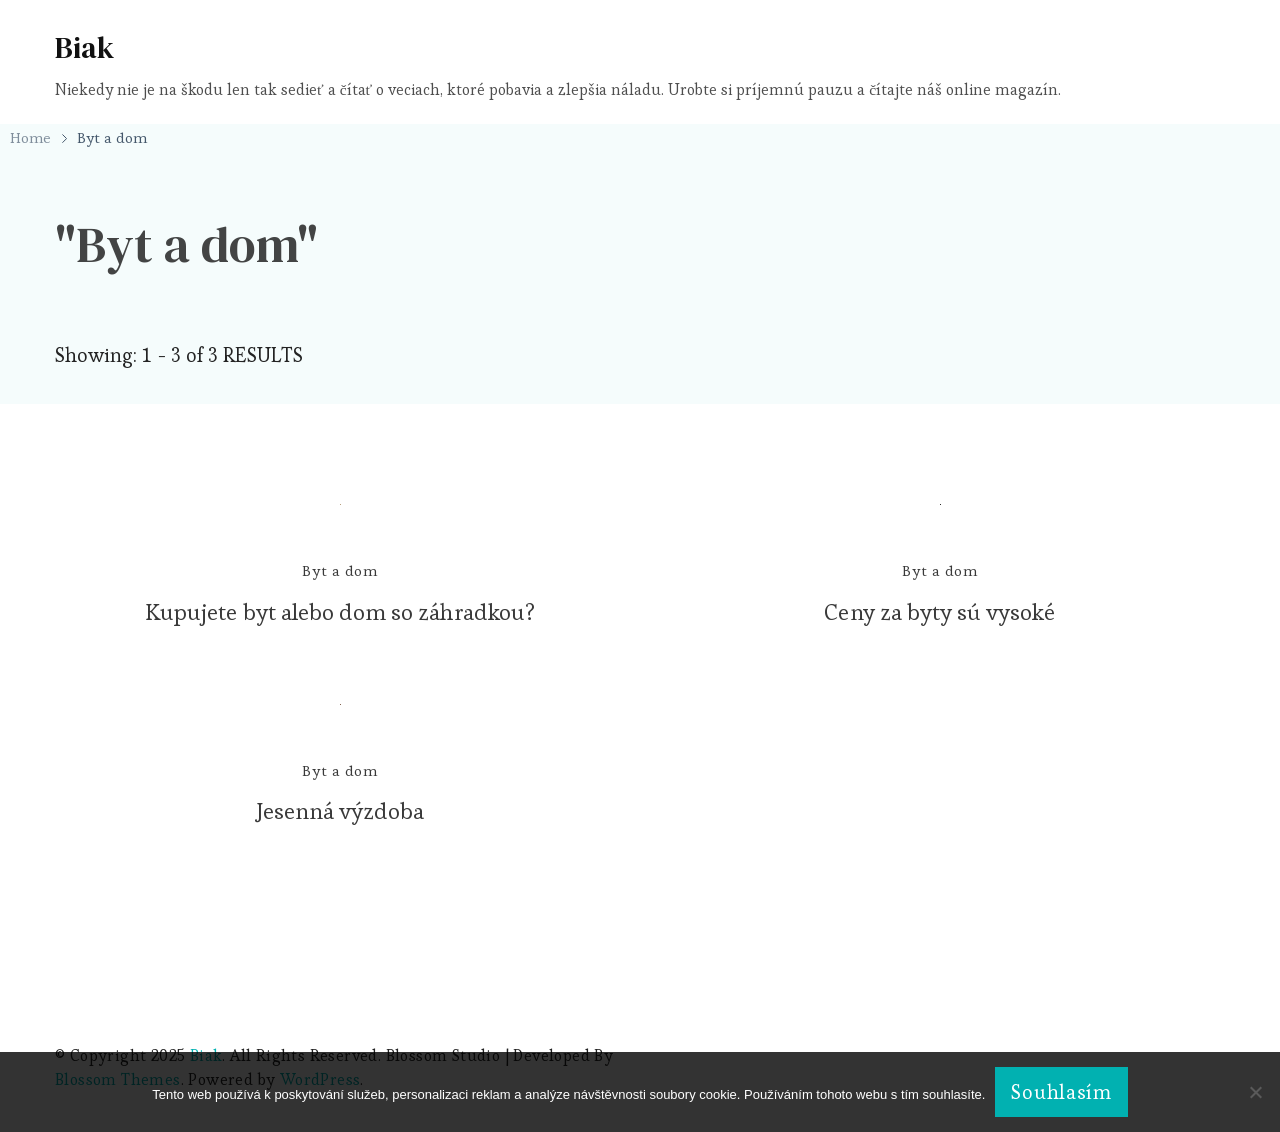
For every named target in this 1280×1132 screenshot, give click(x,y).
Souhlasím (1061, 1092)
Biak (84, 47)
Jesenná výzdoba (340, 811)
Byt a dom (340, 570)
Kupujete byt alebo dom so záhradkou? (340, 612)
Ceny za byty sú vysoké (939, 612)
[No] (1255, 1107)
